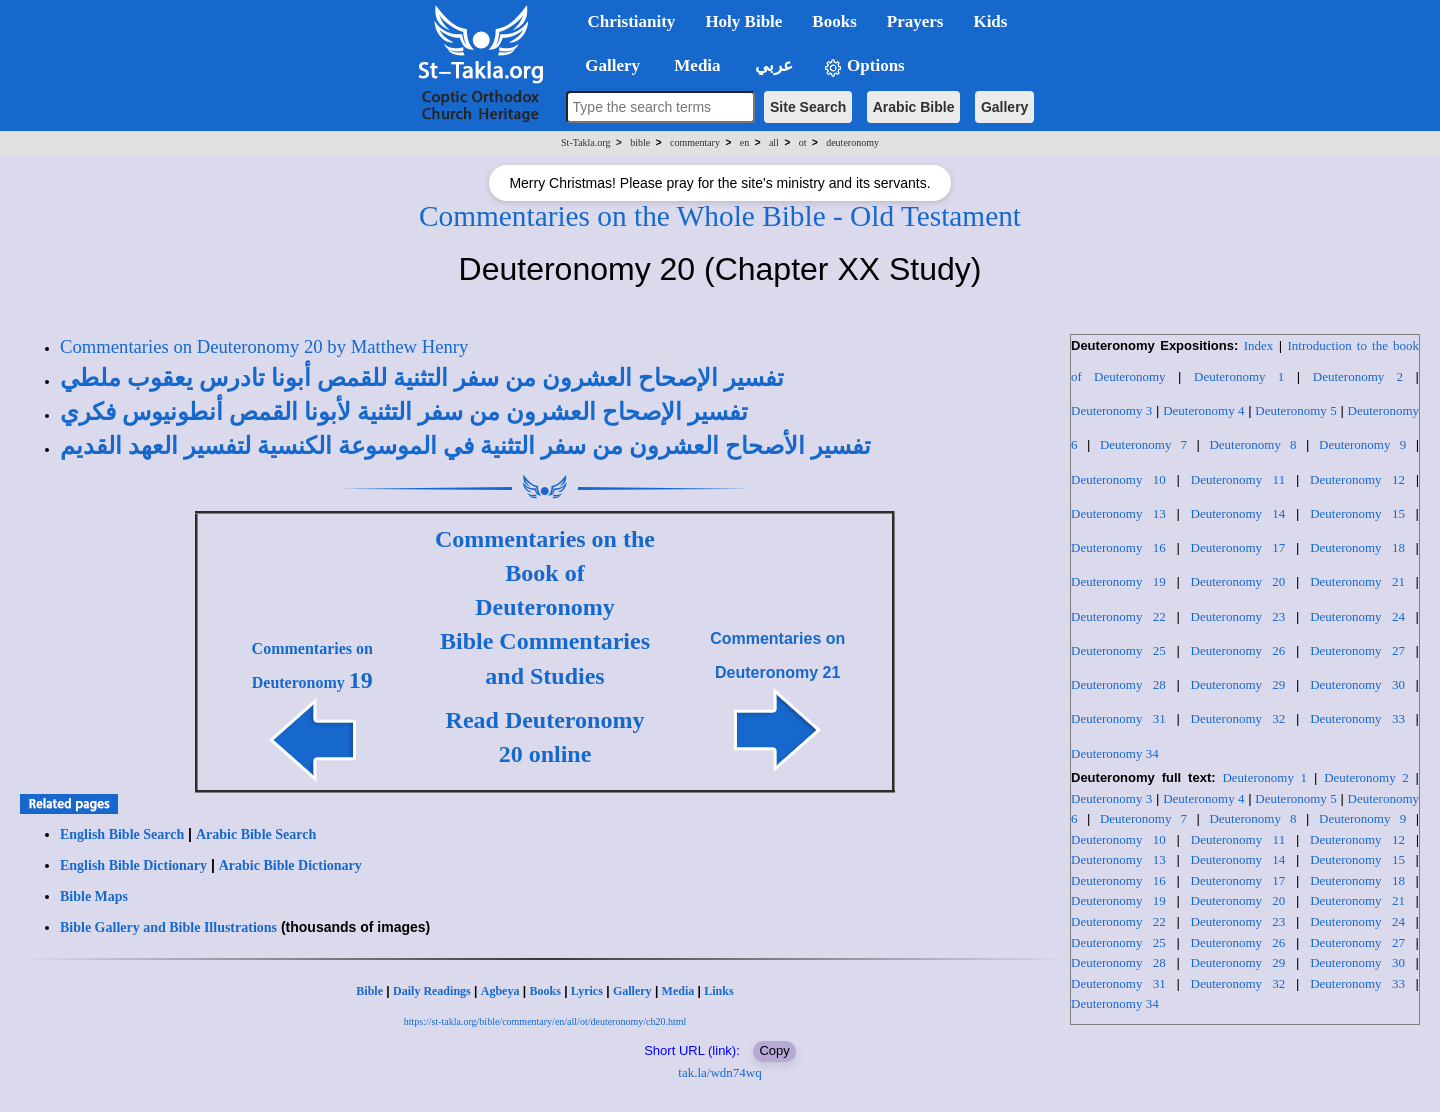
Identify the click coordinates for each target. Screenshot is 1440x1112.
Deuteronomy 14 (1238, 513)
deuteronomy (852, 142)
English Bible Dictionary (133, 865)
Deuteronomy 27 (1357, 650)
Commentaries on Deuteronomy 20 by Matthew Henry (264, 346)
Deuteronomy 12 (1357, 479)
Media (678, 991)
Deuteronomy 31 (1118, 718)
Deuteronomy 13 (1118, 513)
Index (1259, 345)
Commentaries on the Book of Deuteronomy (545, 573)
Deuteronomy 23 (1238, 616)
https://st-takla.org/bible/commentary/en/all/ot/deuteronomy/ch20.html (545, 1021)
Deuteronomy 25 (1118, 650)
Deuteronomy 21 (1357, 581)
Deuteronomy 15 (1357, 513)
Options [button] (864, 66)
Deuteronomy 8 (1252, 444)
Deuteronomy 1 (1239, 376)
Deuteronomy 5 (1295, 410)
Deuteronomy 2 (1358, 376)
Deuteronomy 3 (1111, 410)
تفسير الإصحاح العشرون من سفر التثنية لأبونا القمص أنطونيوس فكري (404, 412)
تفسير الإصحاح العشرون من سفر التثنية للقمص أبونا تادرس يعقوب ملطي (422, 378)
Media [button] (695, 65)
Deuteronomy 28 (1118, 684)
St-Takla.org (585, 142)
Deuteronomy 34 (1115, 753)
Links (718, 991)
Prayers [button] (915, 21)
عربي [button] (772, 65)
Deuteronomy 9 (1362, 444)
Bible (369, 991)
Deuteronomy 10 (1118, 479)
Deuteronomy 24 (1357, 616)
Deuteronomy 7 (1143, 444)
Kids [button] (990, 21)
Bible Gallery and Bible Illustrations (168, 927)
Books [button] (834, 21)
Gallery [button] (607, 65)
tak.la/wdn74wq (719, 1072)
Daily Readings (432, 991)
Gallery (1004, 107)
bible (640, 142)
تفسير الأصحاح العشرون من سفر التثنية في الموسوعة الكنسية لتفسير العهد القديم (465, 446)
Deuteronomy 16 (1118, 547)
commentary (695, 142)
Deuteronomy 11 (1238, 479)
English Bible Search (122, 834)
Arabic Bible (914, 107)
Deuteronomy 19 (1118, 581)
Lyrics (587, 991)
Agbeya (500, 991)
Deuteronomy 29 (1238, 684)
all (774, 142)
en (744, 142)
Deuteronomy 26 (1238, 650)
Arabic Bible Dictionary (290, 865)
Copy (774, 1050)
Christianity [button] (632, 21)
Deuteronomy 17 (1238, 547)
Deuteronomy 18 (1357, 547)
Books (544, 991)
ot (803, 142)
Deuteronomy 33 (1357, 718)
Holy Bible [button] (743, 21)
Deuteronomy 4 (1203, 410)
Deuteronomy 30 (1357, 684)
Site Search (808, 107)
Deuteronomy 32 (1238, 718)
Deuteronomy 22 (1118, 616)
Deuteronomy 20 (1238, 581)
